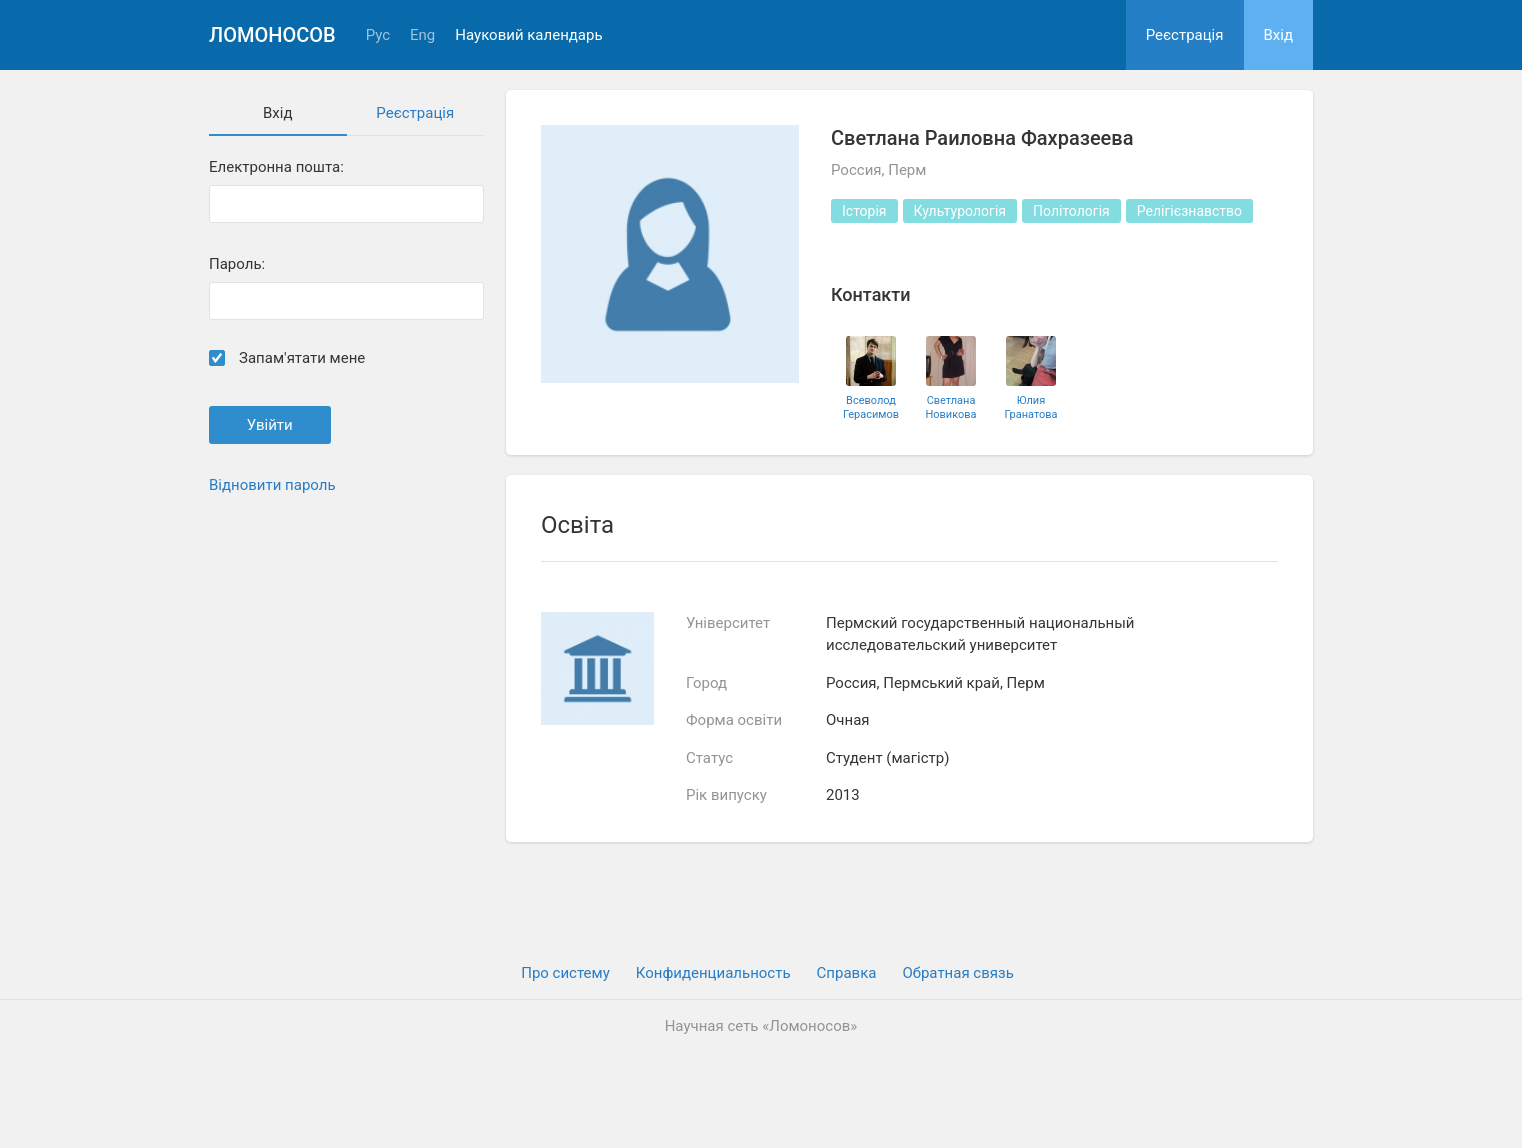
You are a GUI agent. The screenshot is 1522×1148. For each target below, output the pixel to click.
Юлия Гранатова (1030, 407)
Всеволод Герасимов (871, 407)
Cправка (847, 973)
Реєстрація (1185, 35)
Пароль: (237, 264)
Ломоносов (272, 35)
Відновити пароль (272, 485)
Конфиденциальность (713, 973)
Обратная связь (957, 973)
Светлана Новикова (950, 407)
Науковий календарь (528, 35)
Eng (422, 35)
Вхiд (1279, 35)
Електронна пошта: (276, 167)
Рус (378, 35)
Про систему (565, 973)
